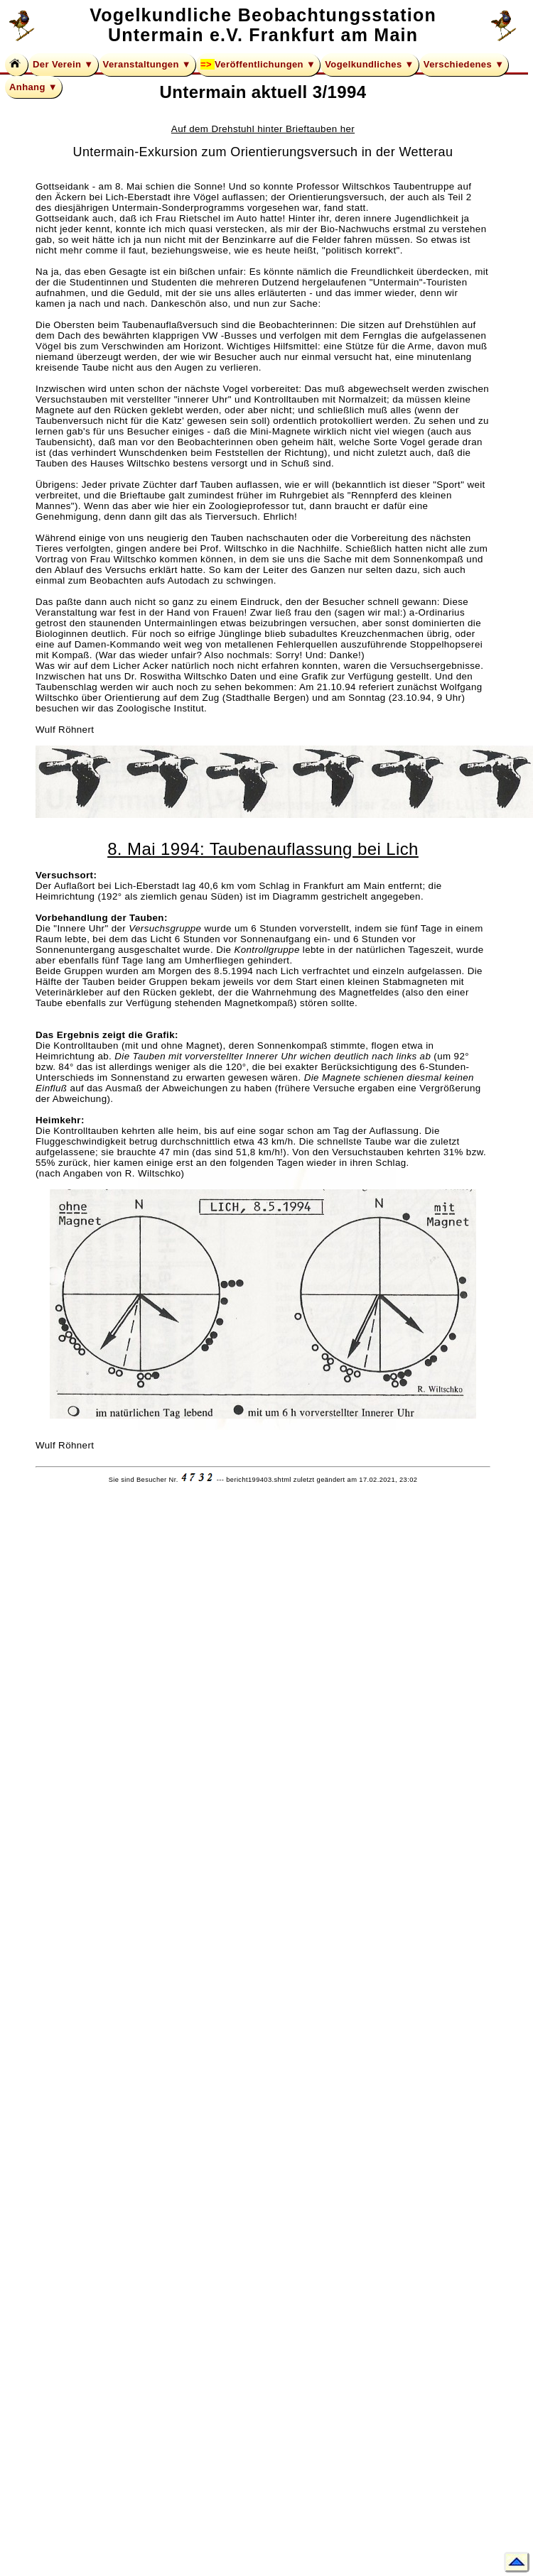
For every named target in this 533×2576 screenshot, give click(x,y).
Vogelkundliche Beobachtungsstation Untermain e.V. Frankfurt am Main (263, 25)
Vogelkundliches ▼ (369, 64)
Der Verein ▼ (63, 64)
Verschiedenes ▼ (464, 64)
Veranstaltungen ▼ (147, 64)
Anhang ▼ (33, 87)
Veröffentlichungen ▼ (265, 64)
